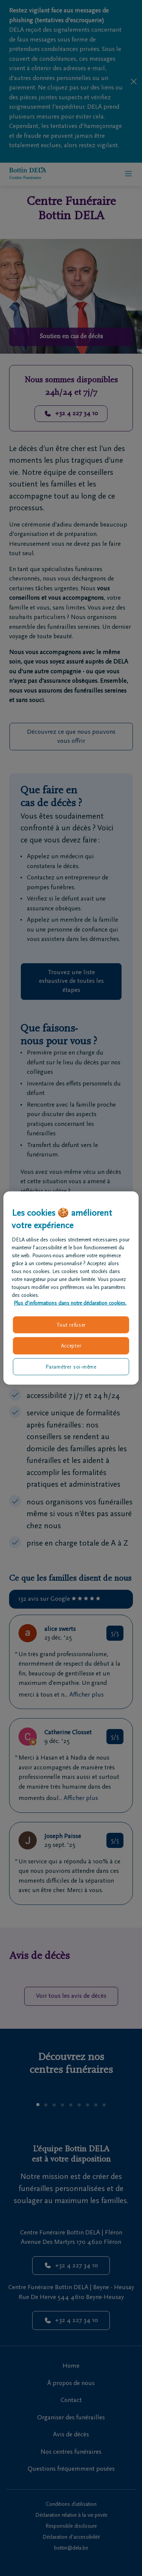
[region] (70, 1288)
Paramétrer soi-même (70, 1366)
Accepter (71, 1346)
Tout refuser (71, 1324)
